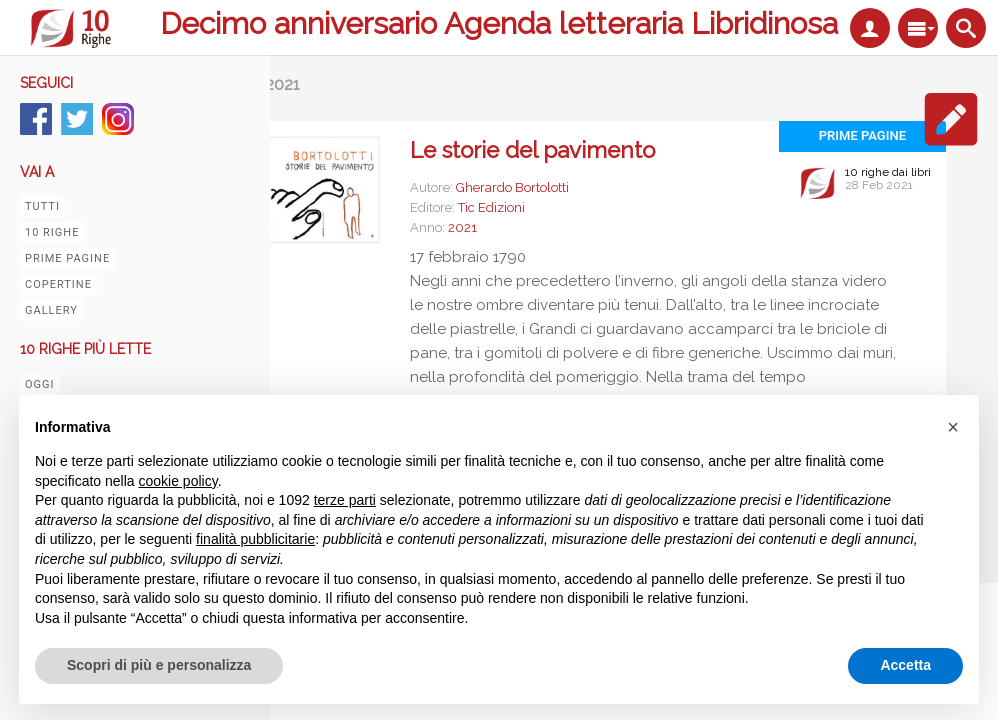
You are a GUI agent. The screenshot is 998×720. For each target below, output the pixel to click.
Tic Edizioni (491, 207)
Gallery (51, 310)
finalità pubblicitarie (255, 539)
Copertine (58, 284)
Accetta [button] (905, 665)
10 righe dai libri (888, 172)
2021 (462, 227)
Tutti (42, 206)
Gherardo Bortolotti (512, 187)
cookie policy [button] (178, 481)
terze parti (345, 500)
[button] (953, 427)
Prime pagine (67, 258)
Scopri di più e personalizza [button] (159, 665)
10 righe (52, 232)
